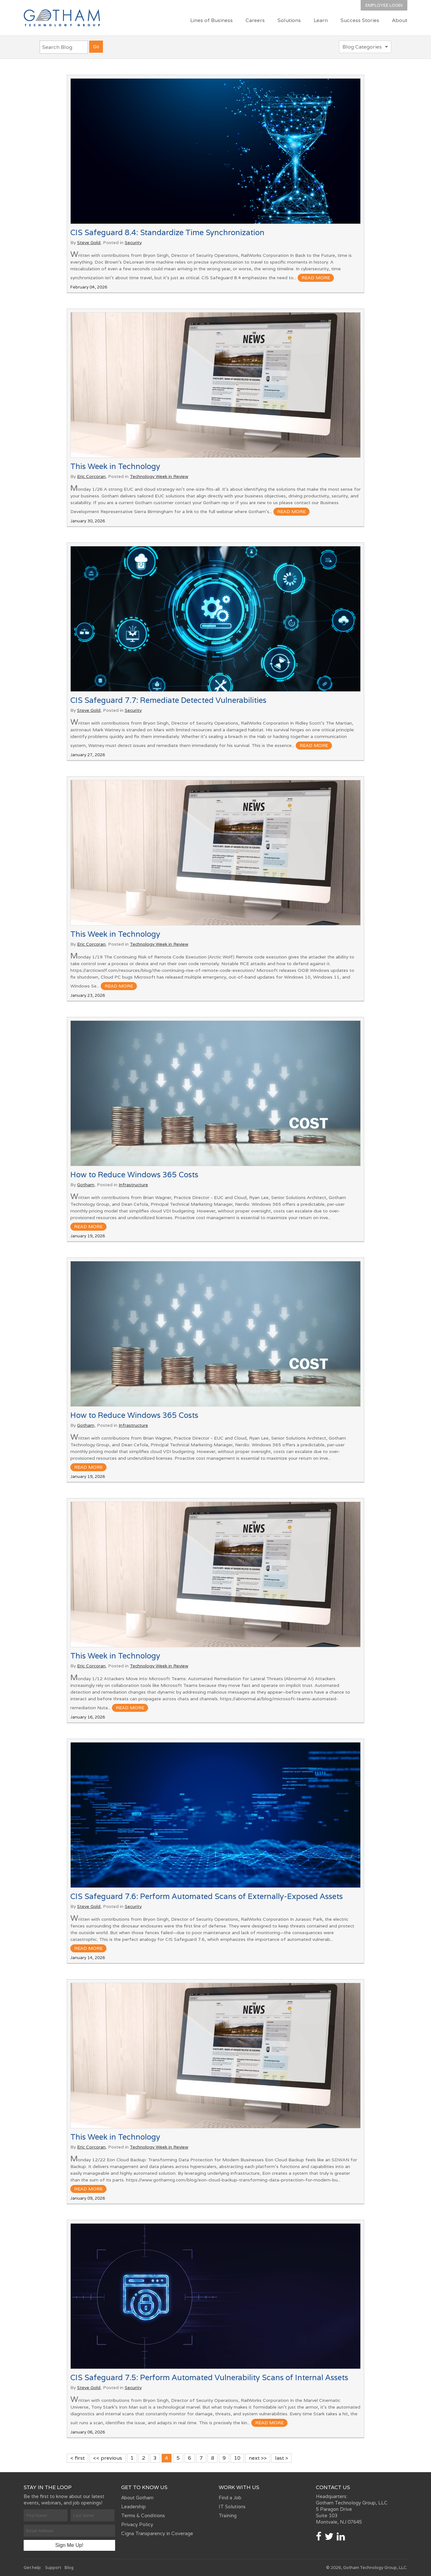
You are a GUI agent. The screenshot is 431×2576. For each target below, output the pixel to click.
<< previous (107, 2458)
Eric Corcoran (91, 476)
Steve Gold (88, 242)
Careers (255, 20)
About (399, 20)
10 (237, 2458)
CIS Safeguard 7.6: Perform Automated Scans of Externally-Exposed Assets (206, 1896)
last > (281, 2458)
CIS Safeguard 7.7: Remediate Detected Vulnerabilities (168, 700)
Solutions (289, 20)
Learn (321, 20)
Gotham (85, 1185)
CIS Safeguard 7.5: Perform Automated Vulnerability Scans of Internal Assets (209, 2377)
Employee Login (384, 5)
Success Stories (360, 20)
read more (316, 278)
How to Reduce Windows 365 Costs (134, 1175)
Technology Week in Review (159, 476)
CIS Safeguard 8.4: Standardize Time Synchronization (167, 232)
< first (77, 2458)
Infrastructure (133, 1185)
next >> (258, 2458)
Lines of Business (211, 20)
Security (133, 242)
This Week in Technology (115, 466)
